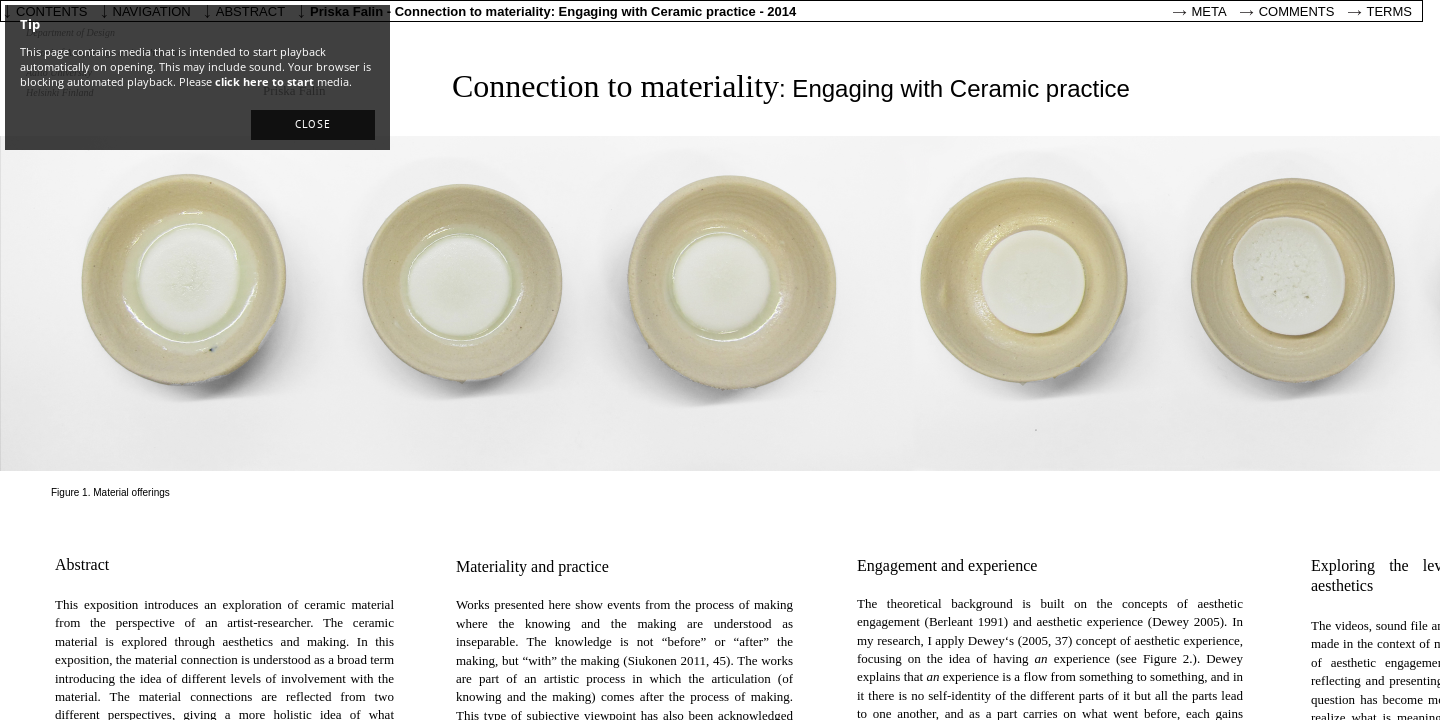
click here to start (264, 81)
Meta (1209, 11)
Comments (1297, 11)
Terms (1390, 11)
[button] (313, 125)
